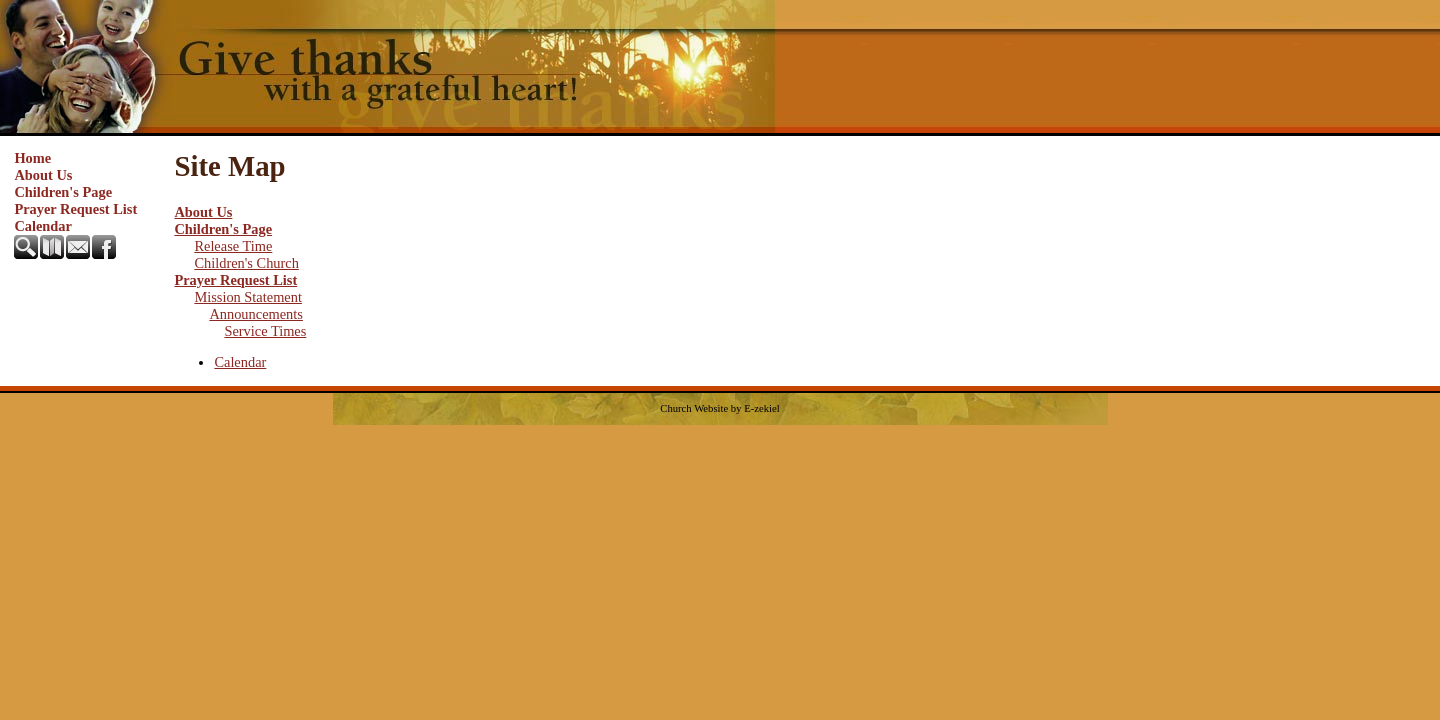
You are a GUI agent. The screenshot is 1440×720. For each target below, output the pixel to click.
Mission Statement (248, 297)
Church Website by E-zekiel (719, 408)
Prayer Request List (75, 209)
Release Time (233, 246)
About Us (43, 175)
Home (32, 158)
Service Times (265, 331)
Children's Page (63, 192)
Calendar (43, 226)
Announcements (256, 314)
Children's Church (246, 263)
